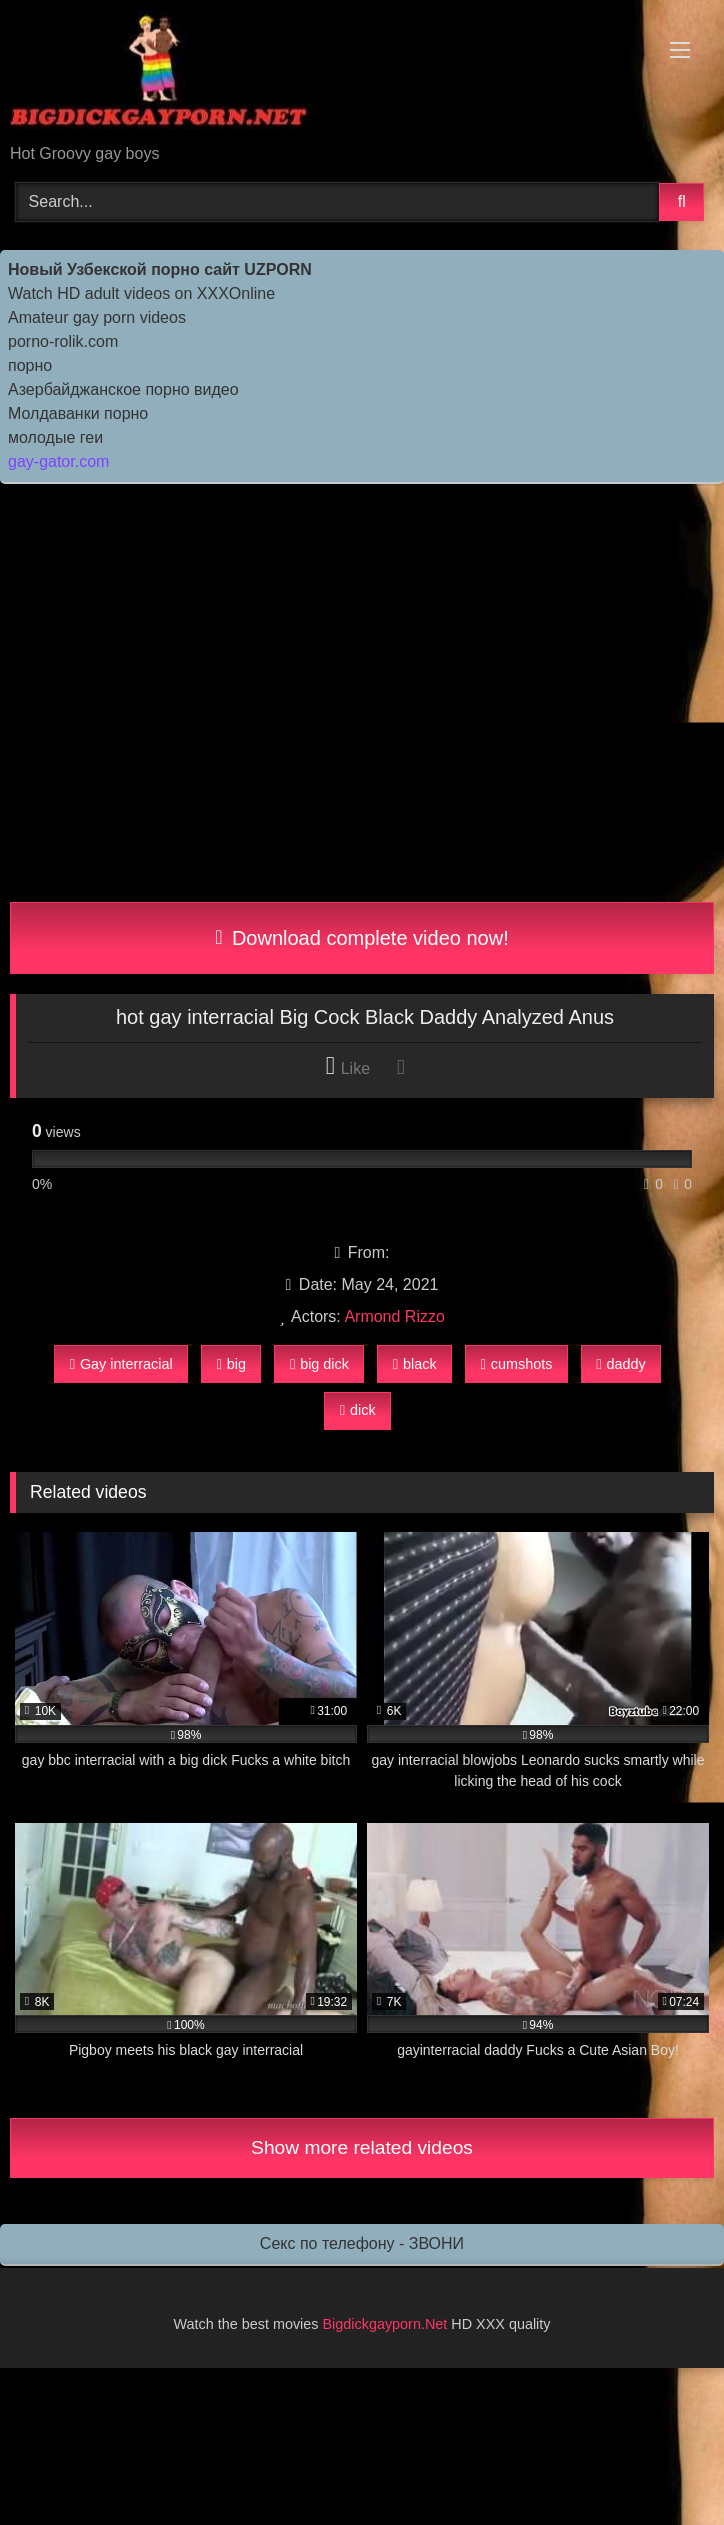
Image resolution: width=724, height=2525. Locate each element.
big (231, 1364)
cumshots (517, 1364)
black (415, 1364)
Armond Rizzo (394, 1316)
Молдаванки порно (78, 413)
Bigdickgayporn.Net (387, 2324)
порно (30, 365)
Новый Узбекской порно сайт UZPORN (160, 269)
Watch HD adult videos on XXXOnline (141, 293)
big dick (319, 1364)
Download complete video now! (361, 938)
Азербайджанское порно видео (123, 389)
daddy (620, 1364)
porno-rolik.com (63, 341)
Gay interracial (121, 1364)
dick (358, 1410)
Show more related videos (362, 2147)
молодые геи (55, 437)
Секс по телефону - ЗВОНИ (362, 2243)
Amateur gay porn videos (97, 317)
